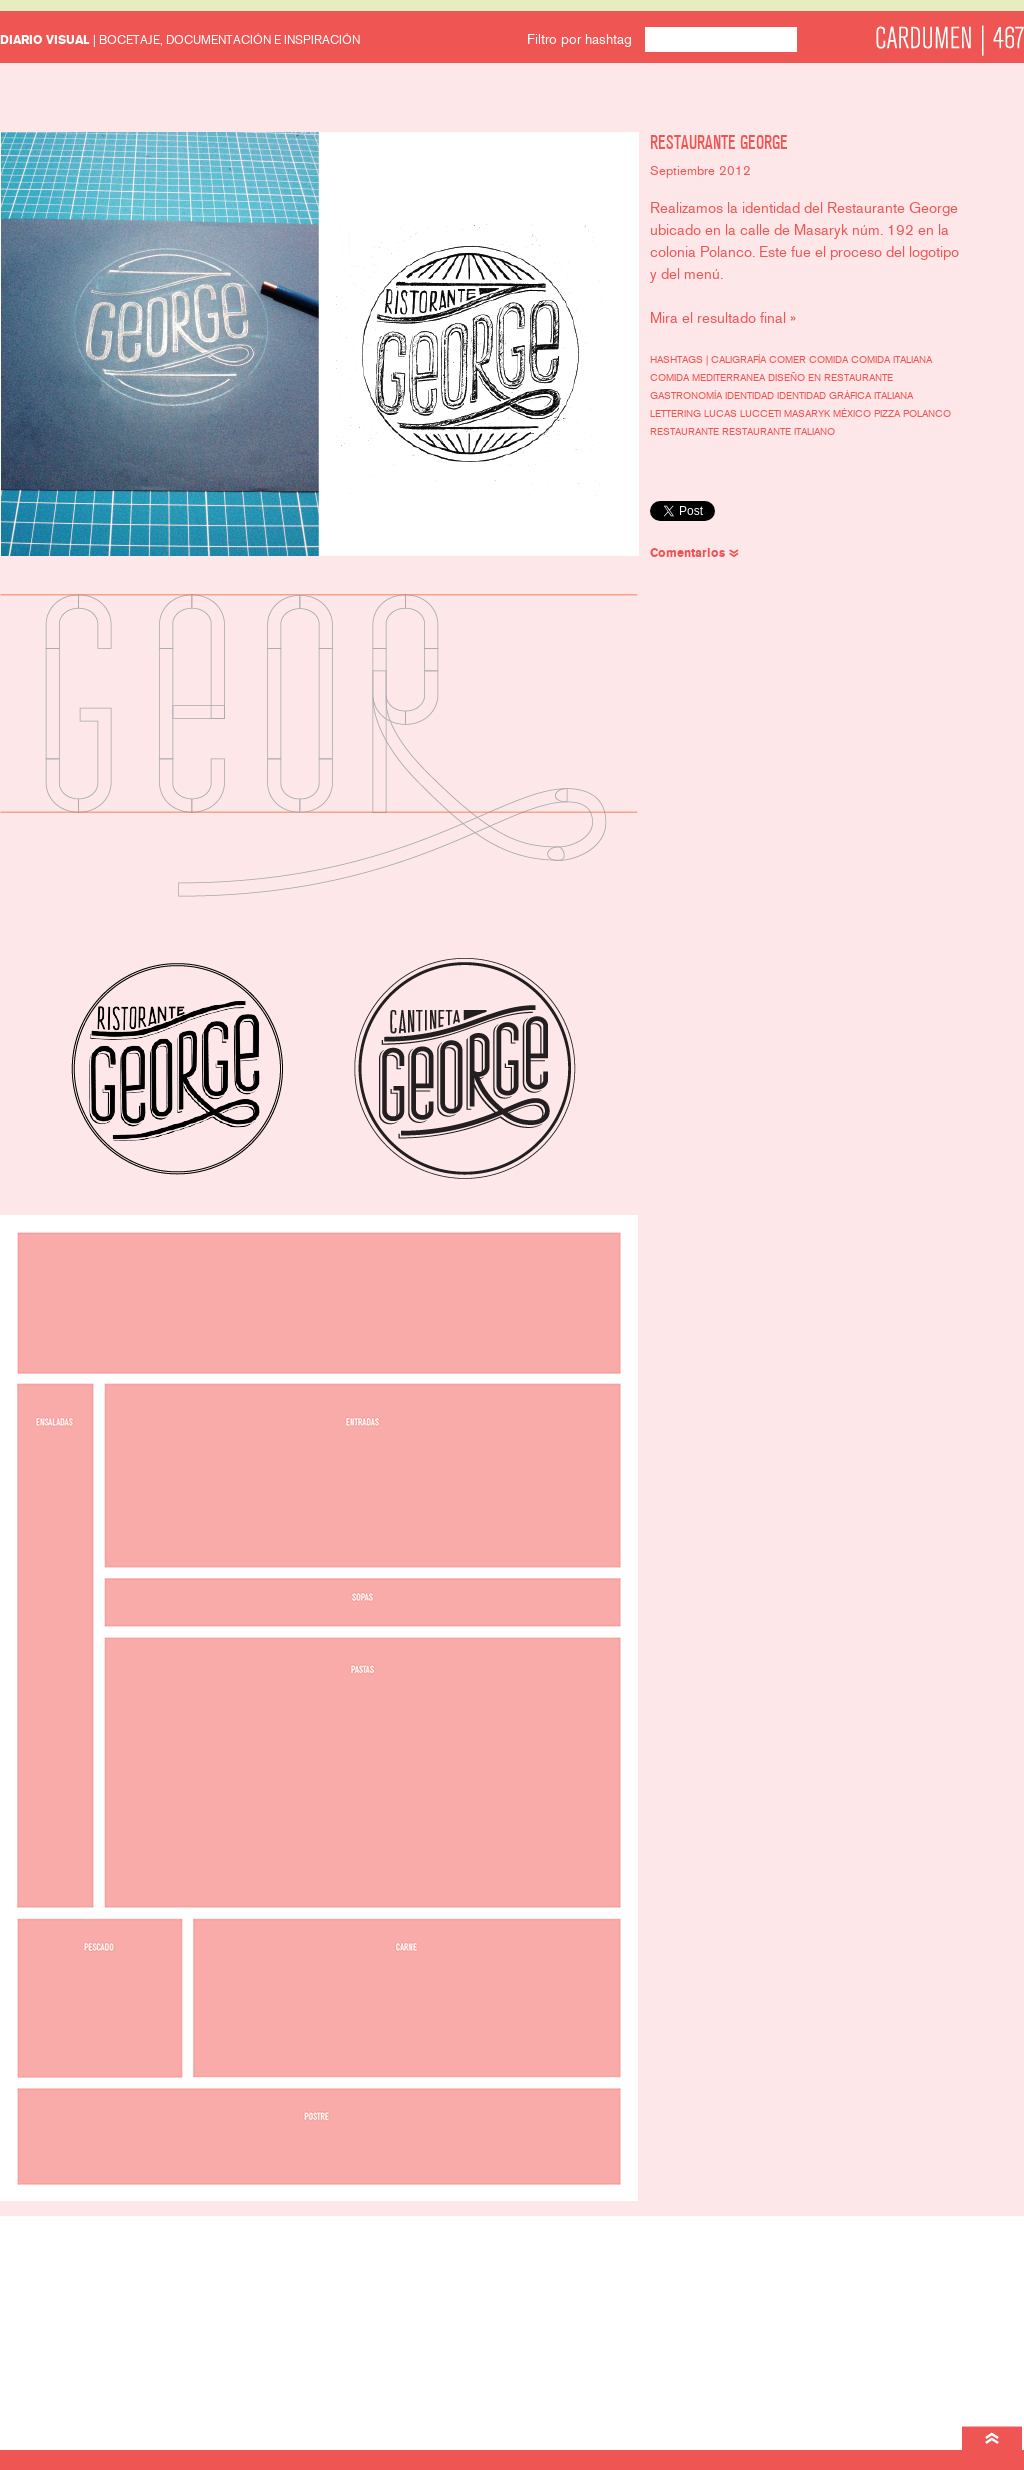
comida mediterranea (709, 378)
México (853, 414)
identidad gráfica (825, 396)
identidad (751, 396)
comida (830, 360)
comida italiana (891, 360)
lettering (677, 414)
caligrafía (740, 360)
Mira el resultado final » (723, 318)
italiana (893, 396)
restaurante (686, 432)
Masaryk (808, 414)
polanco (927, 414)
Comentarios (687, 553)
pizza (888, 414)
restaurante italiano (778, 432)
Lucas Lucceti (744, 414)
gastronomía (687, 396)
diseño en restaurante (830, 378)
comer (789, 360)
